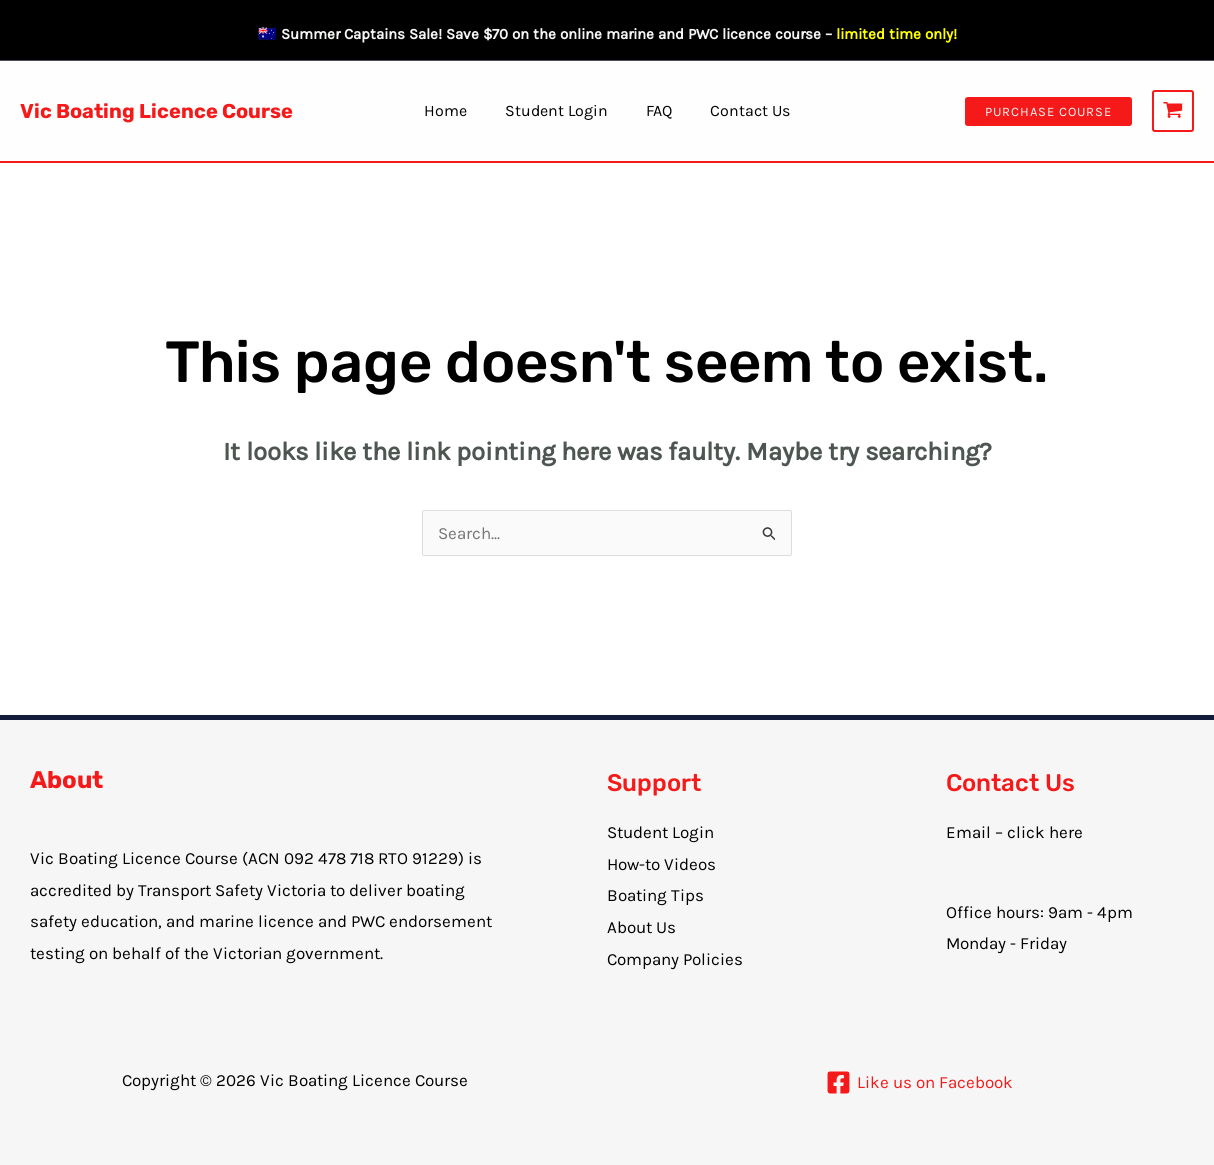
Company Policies (675, 959)
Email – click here (1014, 832)
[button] (1048, 111)
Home (454, 110)
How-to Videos (661, 864)
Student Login (559, 110)
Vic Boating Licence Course (156, 111)
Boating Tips (655, 895)
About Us (641, 927)
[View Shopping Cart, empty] (1173, 110)
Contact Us (741, 110)
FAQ (656, 110)
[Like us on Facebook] (919, 1082)
